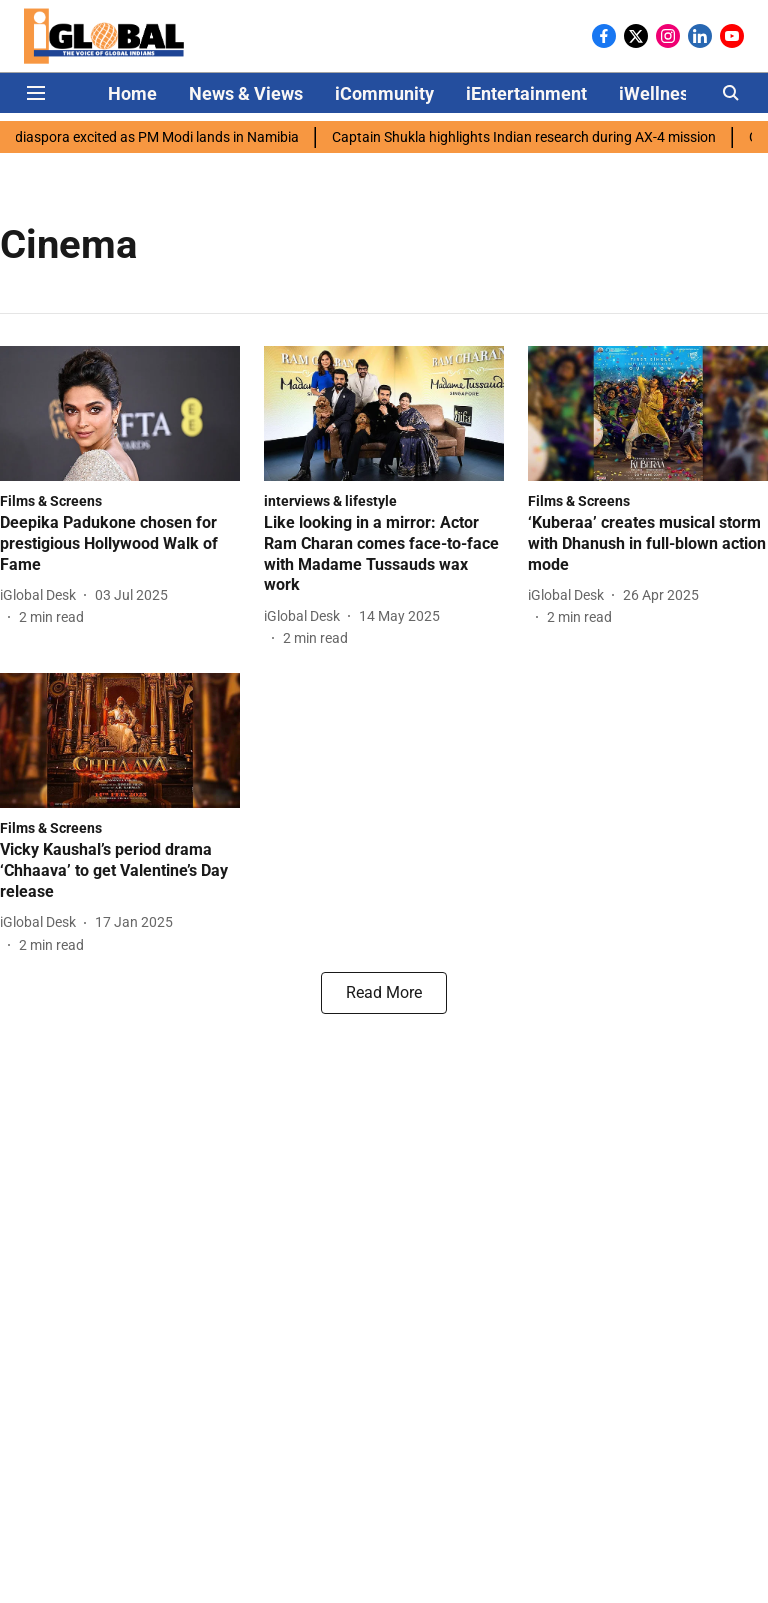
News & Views (246, 93)
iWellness (658, 93)
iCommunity (384, 93)
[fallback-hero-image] (120, 413)
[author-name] (42, 595)
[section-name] (51, 500)
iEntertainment (526, 93)
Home (132, 93)
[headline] (120, 544)
